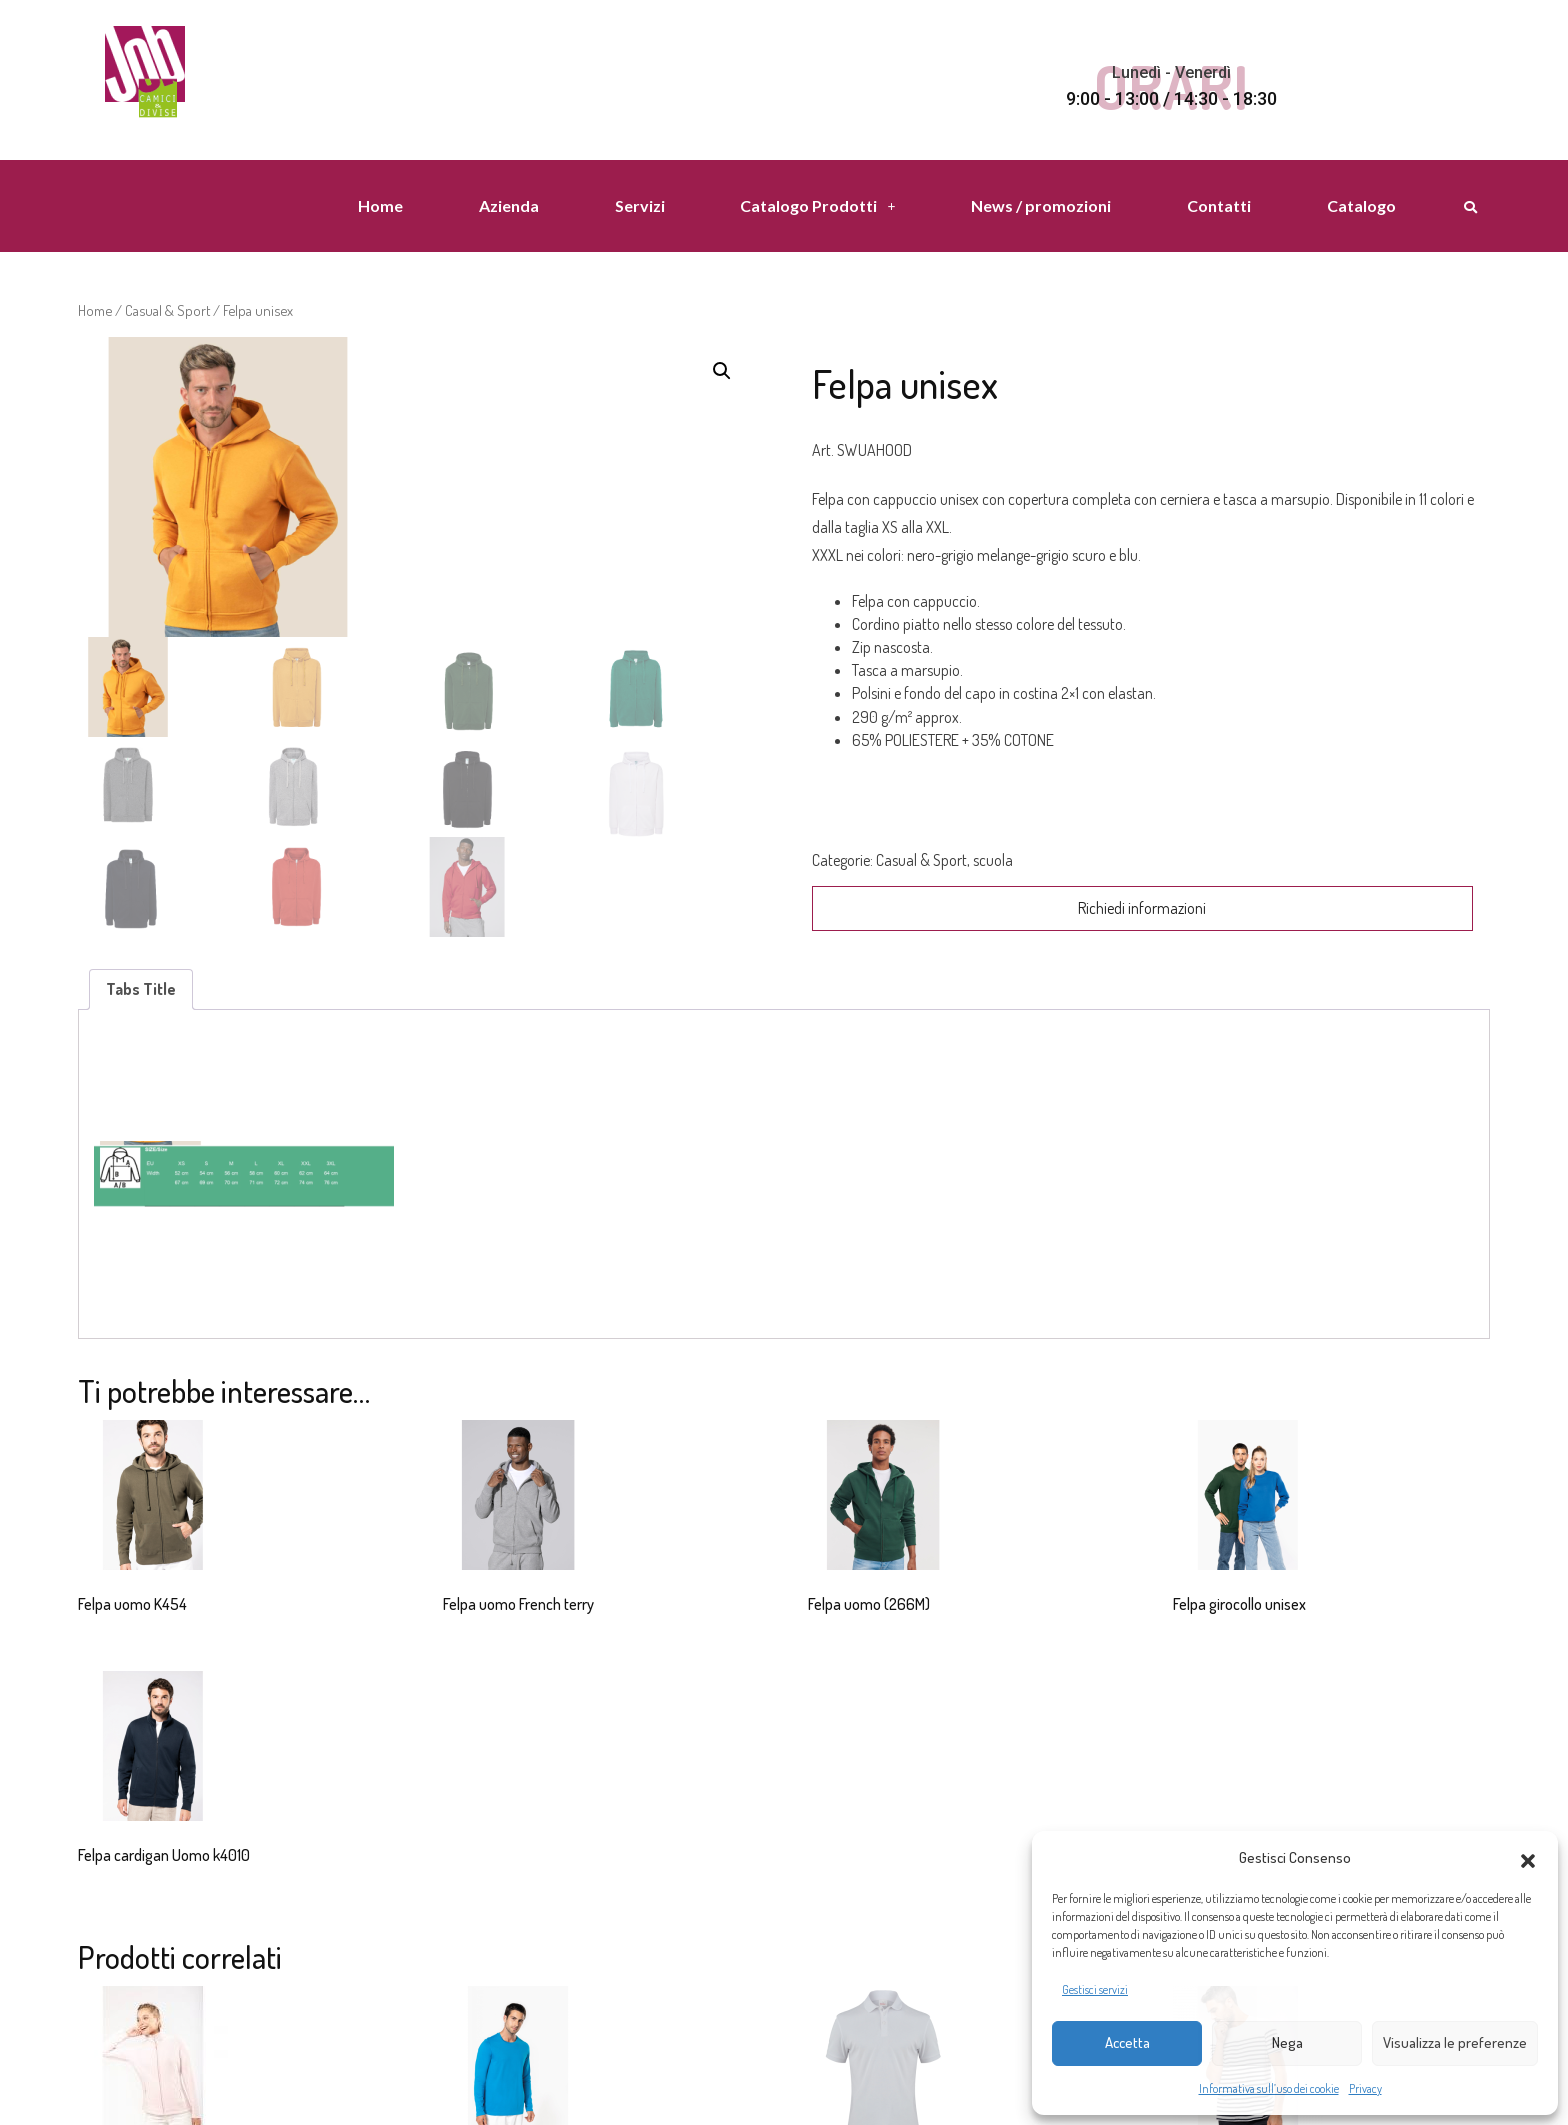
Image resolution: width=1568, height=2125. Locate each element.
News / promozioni (1041, 205)
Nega (1287, 2042)
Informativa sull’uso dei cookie (1269, 2088)
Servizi (640, 205)
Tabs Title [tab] (141, 989)
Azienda (509, 205)
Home (380, 205)
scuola (993, 860)
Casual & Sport (167, 310)
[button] (1528, 1858)
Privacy (1365, 2088)
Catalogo (1361, 205)
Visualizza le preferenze (1455, 2042)
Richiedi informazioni (1142, 908)
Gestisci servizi (1095, 1989)
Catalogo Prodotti (817, 205)
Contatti (1219, 205)
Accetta (1127, 2042)
